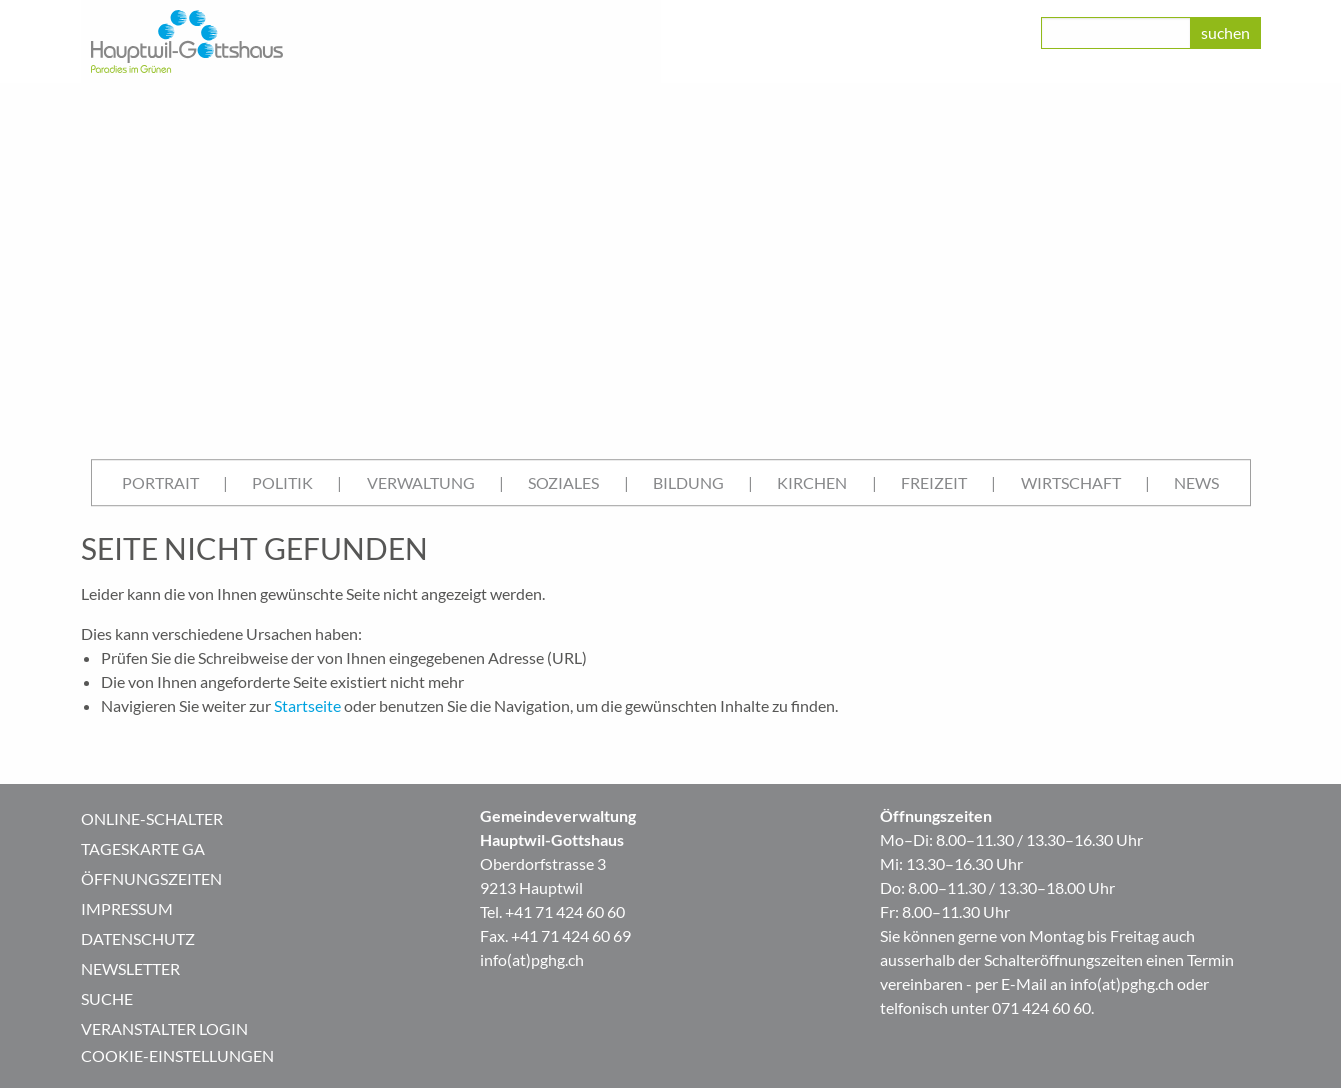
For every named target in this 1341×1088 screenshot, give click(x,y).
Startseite (307, 705)
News (1196, 482)
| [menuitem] (225, 482)
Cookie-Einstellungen (177, 1055)
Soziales (563, 482)
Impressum (127, 908)
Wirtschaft (1071, 482)
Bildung (688, 482)
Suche (107, 998)
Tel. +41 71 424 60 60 (552, 911)
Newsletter (130, 968)
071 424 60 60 (1041, 1007)
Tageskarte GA (143, 848)
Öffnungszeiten (151, 878)
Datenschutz (138, 938)
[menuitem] (160, 483)
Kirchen (812, 482)
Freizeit (934, 482)
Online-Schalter (152, 818)
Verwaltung (421, 482)
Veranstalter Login (164, 1028)
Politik (282, 482)
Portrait (160, 482)
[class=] (1116, 33)
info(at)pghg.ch (532, 959)
